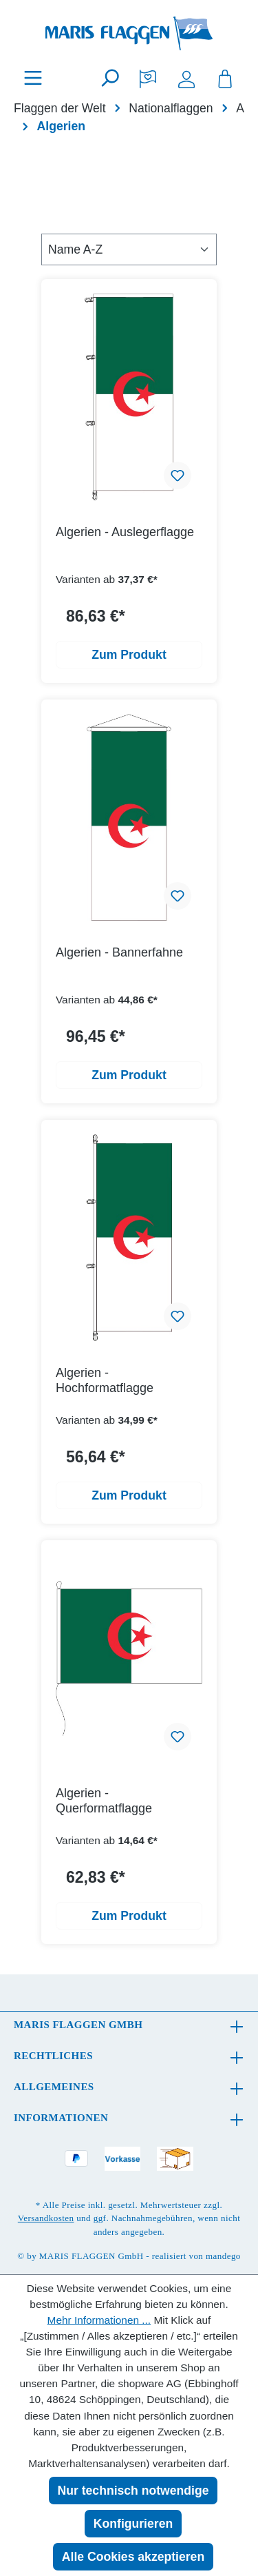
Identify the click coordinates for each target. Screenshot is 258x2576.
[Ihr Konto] (186, 77)
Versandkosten (46, 2218)
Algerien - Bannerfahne (119, 952)
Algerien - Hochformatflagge (104, 1380)
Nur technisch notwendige (133, 2490)
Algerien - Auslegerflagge (125, 532)
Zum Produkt (129, 655)
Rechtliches (53, 2055)
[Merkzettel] (148, 77)
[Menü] (33, 77)
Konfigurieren (133, 2524)
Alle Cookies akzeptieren (133, 2557)
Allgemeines (54, 2086)
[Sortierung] (129, 249)
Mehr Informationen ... (99, 2320)
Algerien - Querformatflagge (104, 1800)
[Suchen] (109, 77)
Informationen (61, 2117)
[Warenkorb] (225, 77)
